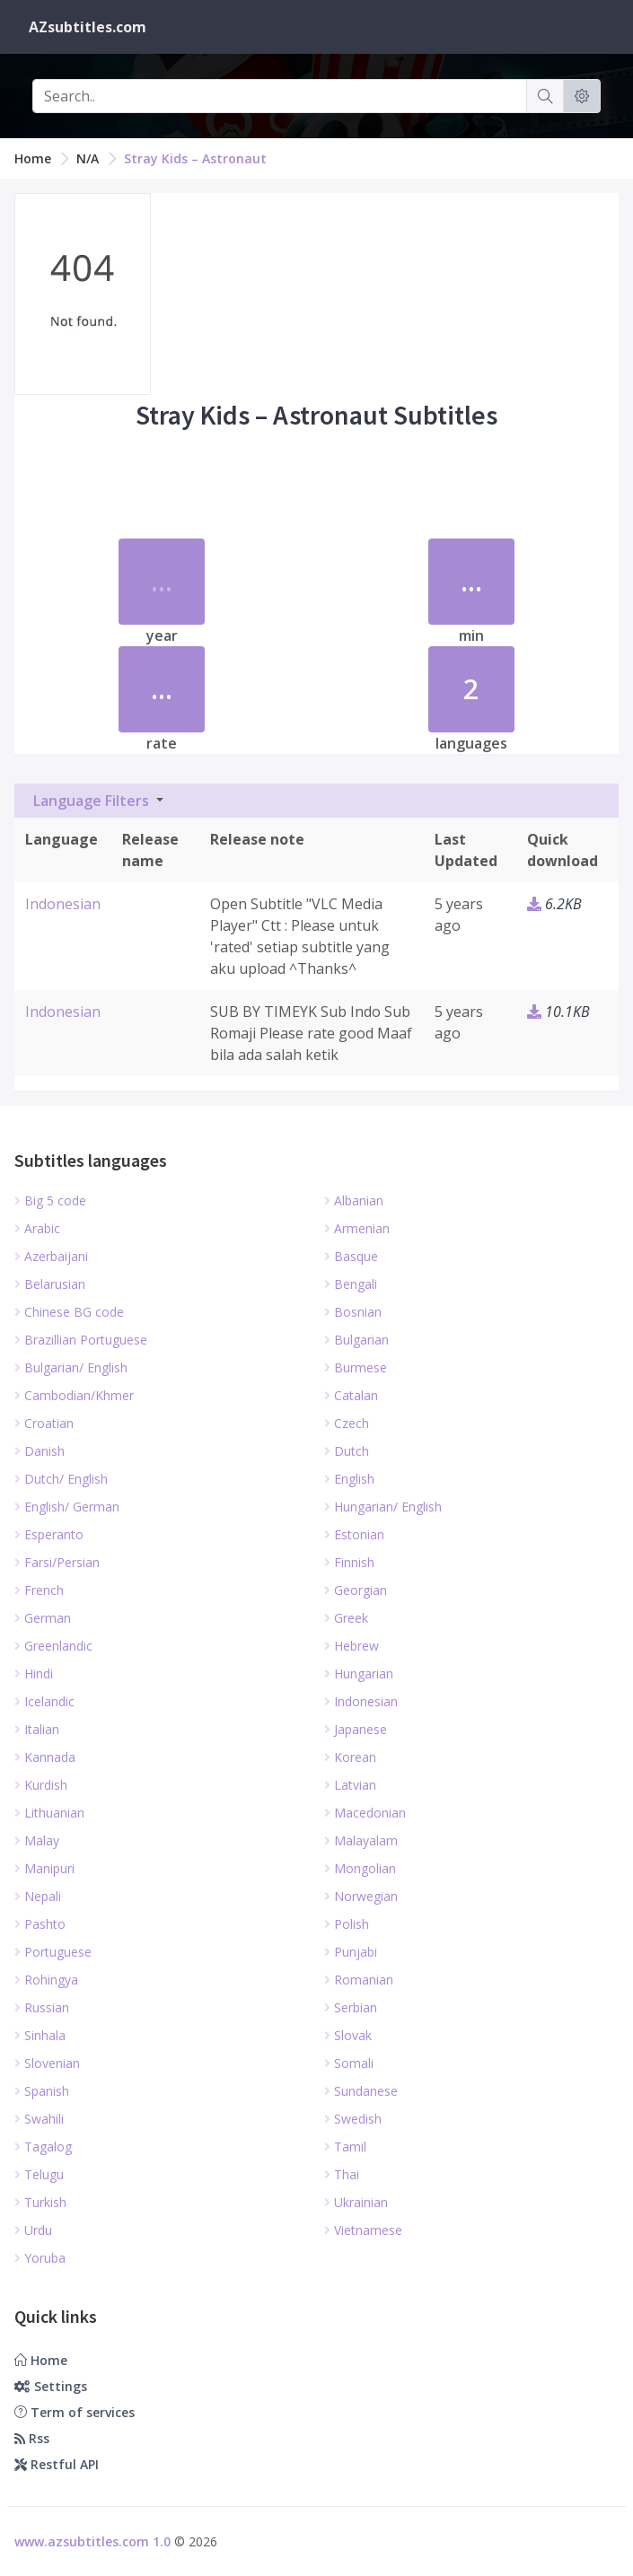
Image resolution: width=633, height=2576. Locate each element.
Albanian (353, 1200)
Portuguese (53, 1951)
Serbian (350, 2007)
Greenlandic (53, 1645)
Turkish (40, 2202)
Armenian (357, 1228)
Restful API (56, 2464)
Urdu (33, 2230)
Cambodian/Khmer (74, 1395)
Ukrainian (356, 2202)
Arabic (37, 1228)
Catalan (351, 1395)
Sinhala (40, 2035)
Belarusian (49, 1283)
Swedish (353, 2118)
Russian (41, 2007)
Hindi (33, 1673)
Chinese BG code (69, 1311)
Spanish (41, 2090)
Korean (350, 1757)
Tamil (345, 2146)
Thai (341, 2174)
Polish (346, 1923)
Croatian (44, 1423)
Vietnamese (363, 2230)
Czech (346, 1423)
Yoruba (40, 2257)
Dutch (346, 1450)
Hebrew (351, 1645)
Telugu (39, 2174)
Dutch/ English (61, 1478)
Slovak (348, 2035)
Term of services (74, 2412)
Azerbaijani (51, 1256)
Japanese (355, 1729)
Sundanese (361, 2090)
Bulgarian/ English (70, 1367)
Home (32, 158)
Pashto (40, 1923)
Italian (36, 1729)
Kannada (44, 1757)
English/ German (66, 1506)
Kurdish (40, 1784)
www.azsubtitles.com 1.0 (92, 2541)
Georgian (355, 1590)
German (42, 1617)
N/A (87, 158)
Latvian (350, 1784)
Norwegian (361, 1896)
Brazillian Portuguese (80, 1339)
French (39, 1590)
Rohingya (46, 1979)
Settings (50, 2386)
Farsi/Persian (57, 1562)
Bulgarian (356, 1339)
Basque (351, 1256)
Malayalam (361, 1840)
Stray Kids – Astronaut (195, 158)
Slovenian (47, 2063)
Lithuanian (49, 1812)
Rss (31, 2438)
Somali (349, 2063)
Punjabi (350, 1951)
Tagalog (43, 2146)
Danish (39, 1450)
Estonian (354, 1534)
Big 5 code (50, 1200)
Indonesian (63, 904)
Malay (36, 1840)
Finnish (349, 1562)
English (349, 1478)
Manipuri (44, 1868)
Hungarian (358, 1673)
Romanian (358, 1979)
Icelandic (44, 1701)
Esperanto (49, 1534)
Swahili (39, 2118)
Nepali (37, 1896)
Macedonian (365, 1812)
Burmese (355, 1367)
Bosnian (353, 1311)
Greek (346, 1617)
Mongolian (360, 1868)
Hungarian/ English (383, 1506)
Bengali (350, 1283)
